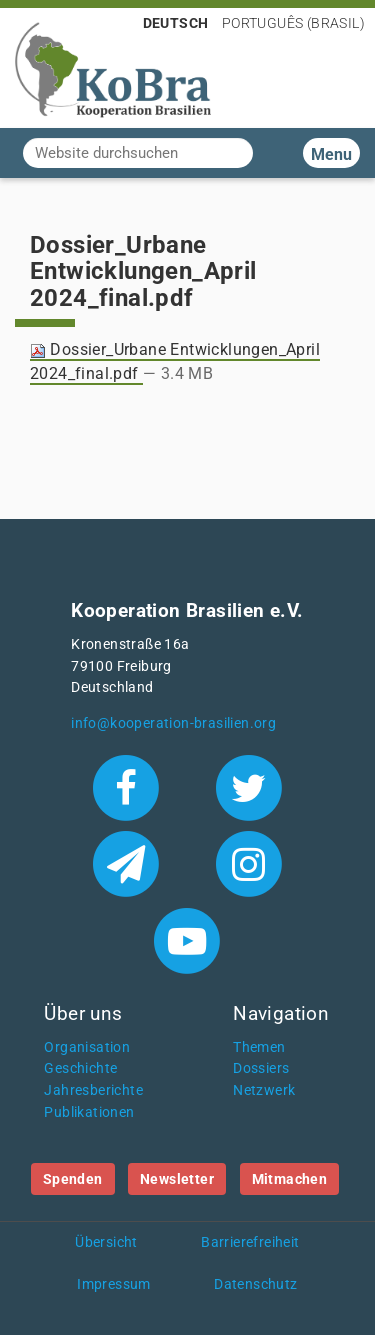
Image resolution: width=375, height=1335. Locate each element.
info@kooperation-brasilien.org (173, 723)
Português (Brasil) (293, 23)
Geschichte (80, 1068)
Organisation (87, 1047)
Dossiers (261, 1068)
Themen (259, 1047)
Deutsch (176, 23)
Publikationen (89, 1112)
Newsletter (177, 1179)
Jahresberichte (93, 1090)
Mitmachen (290, 1179)
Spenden (73, 1179)
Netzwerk (264, 1090)
